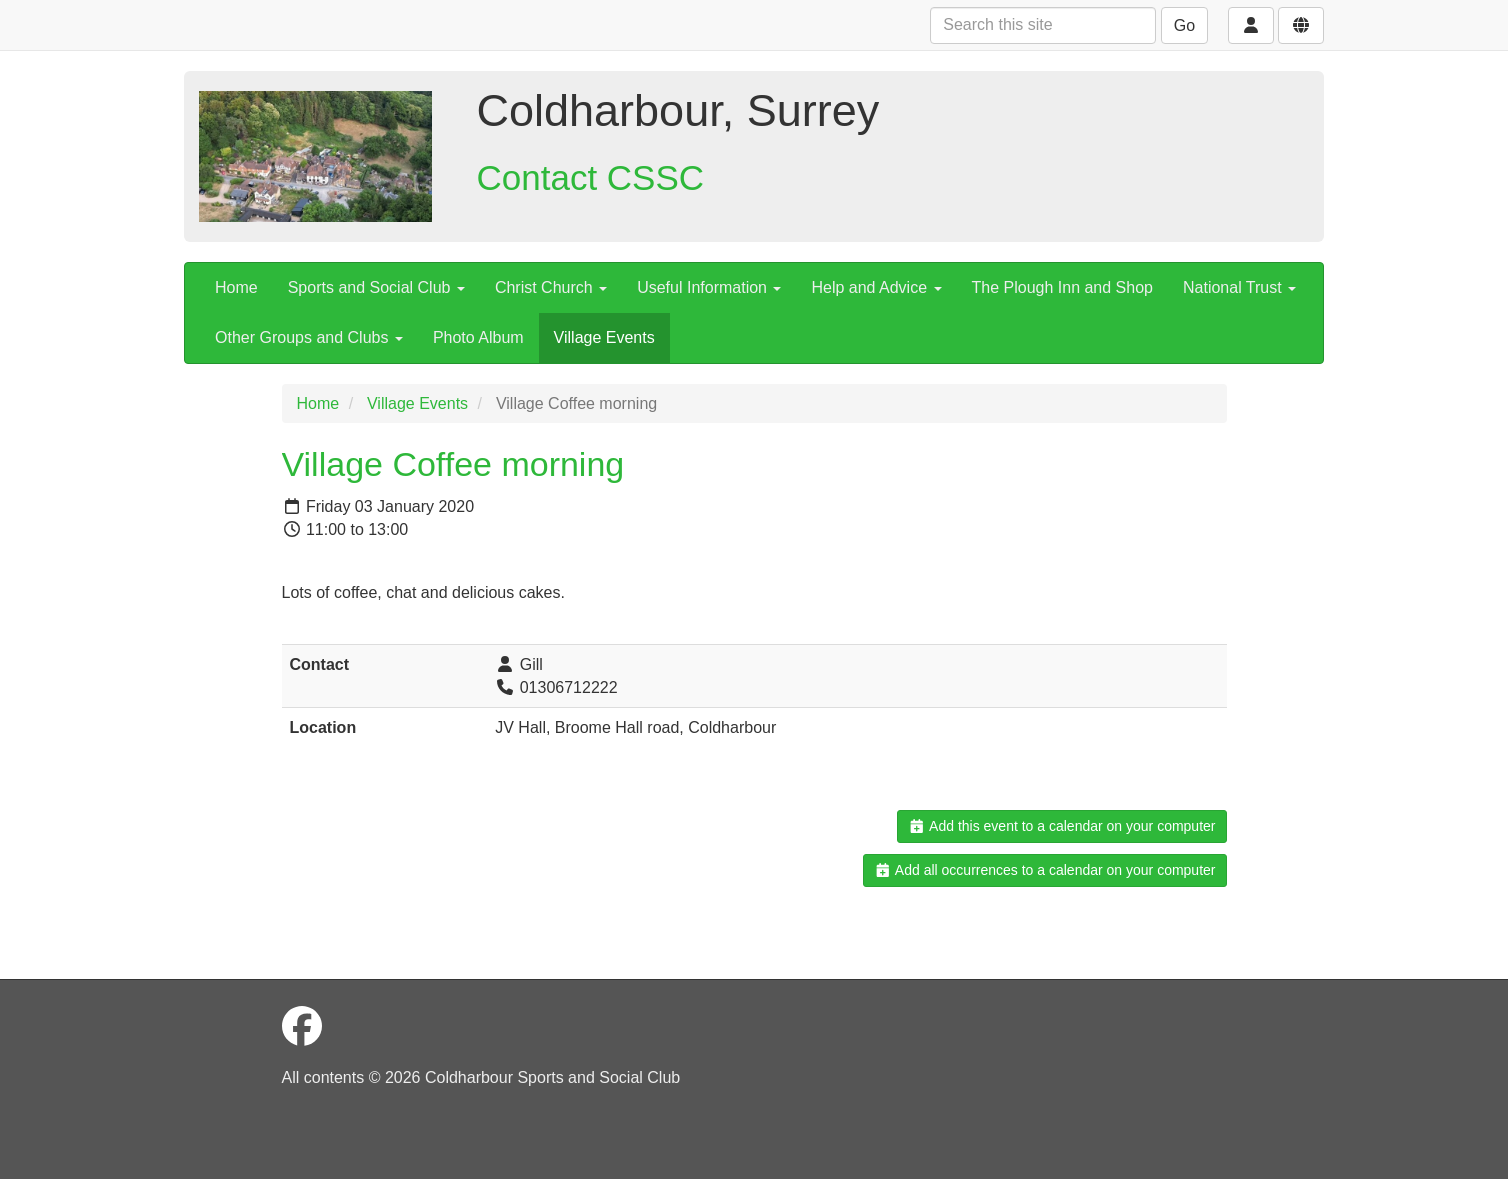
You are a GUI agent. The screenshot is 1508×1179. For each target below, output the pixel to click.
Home (236, 287)
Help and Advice (876, 287)
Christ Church (551, 287)
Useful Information (709, 287)
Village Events (604, 337)
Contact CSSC (591, 177)
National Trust (1239, 287)
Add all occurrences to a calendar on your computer (1044, 870)
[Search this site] (1043, 25)
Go (1184, 25)
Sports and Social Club (376, 287)
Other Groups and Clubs (309, 337)
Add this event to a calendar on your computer (1061, 826)
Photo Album (478, 337)
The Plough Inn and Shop (1062, 287)
